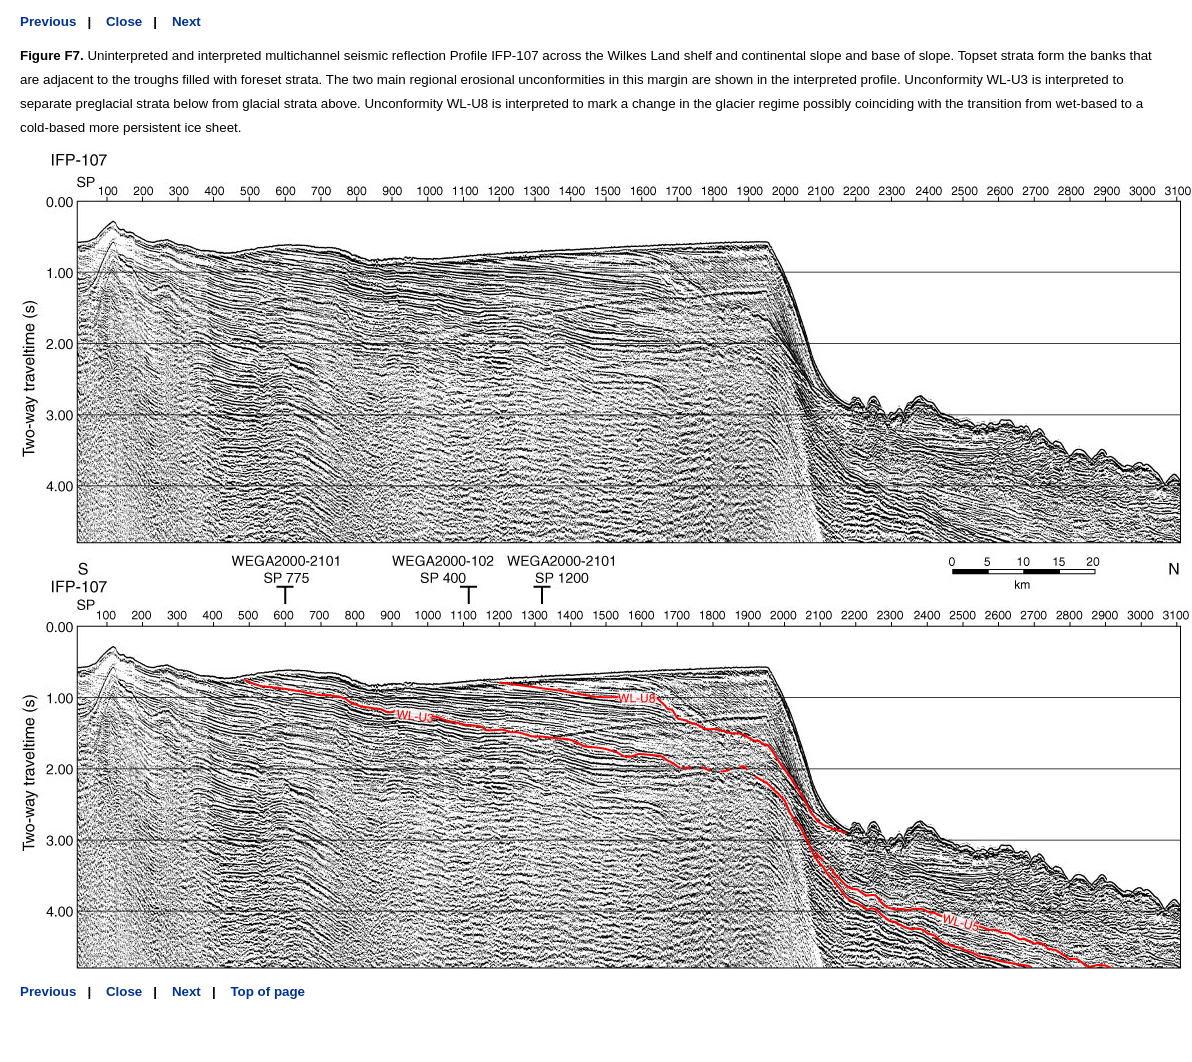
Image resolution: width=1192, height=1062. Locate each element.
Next (186, 21)
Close (124, 21)
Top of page (267, 991)
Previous (48, 21)
